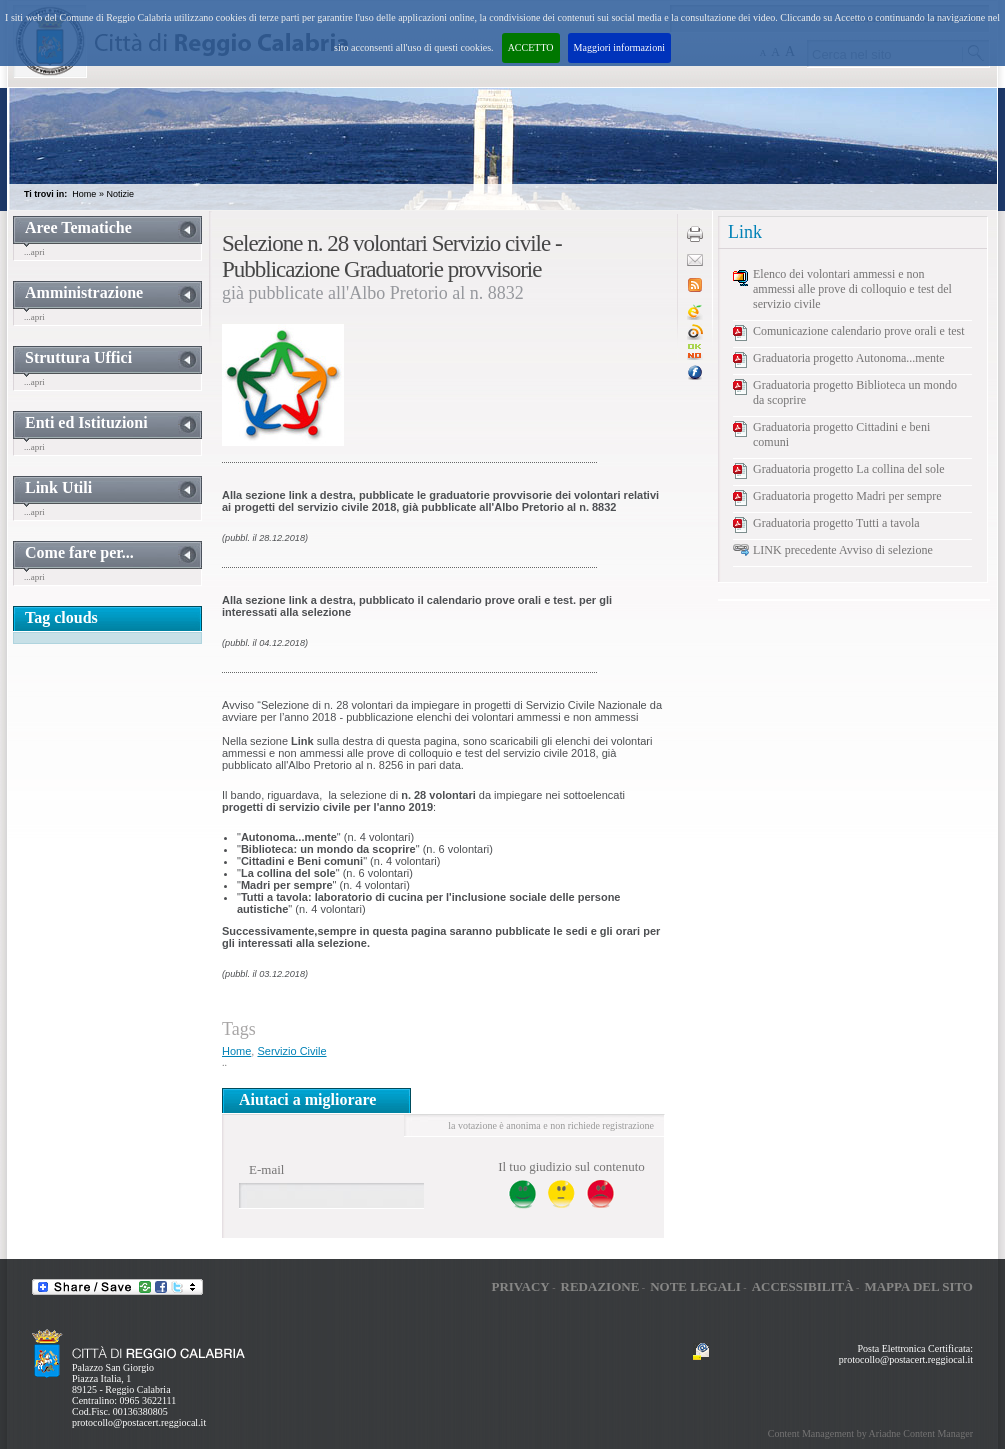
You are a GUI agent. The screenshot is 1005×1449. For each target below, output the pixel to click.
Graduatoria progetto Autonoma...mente (849, 358)
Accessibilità (803, 1286)
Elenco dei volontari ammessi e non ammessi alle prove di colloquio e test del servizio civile (852, 289)
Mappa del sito (918, 1286)
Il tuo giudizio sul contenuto (571, 1166)
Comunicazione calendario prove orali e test (859, 331)
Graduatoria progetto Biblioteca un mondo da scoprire (855, 392)
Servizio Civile (291, 1051)
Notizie (120, 194)
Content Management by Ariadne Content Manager (870, 1433)
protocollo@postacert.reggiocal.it (139, 1422)
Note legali (695, 1286)
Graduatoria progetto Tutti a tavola (836, 523)
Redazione (600, 1286)
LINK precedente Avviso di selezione (843, 550)
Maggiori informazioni (619, 47)
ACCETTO (531, 47)
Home (84, 194)
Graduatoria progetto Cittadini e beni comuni (841, 434)
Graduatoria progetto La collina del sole (849, 469)
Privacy (520, 1286)
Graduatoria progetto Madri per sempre (847, 496)
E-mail (266, 1169)
